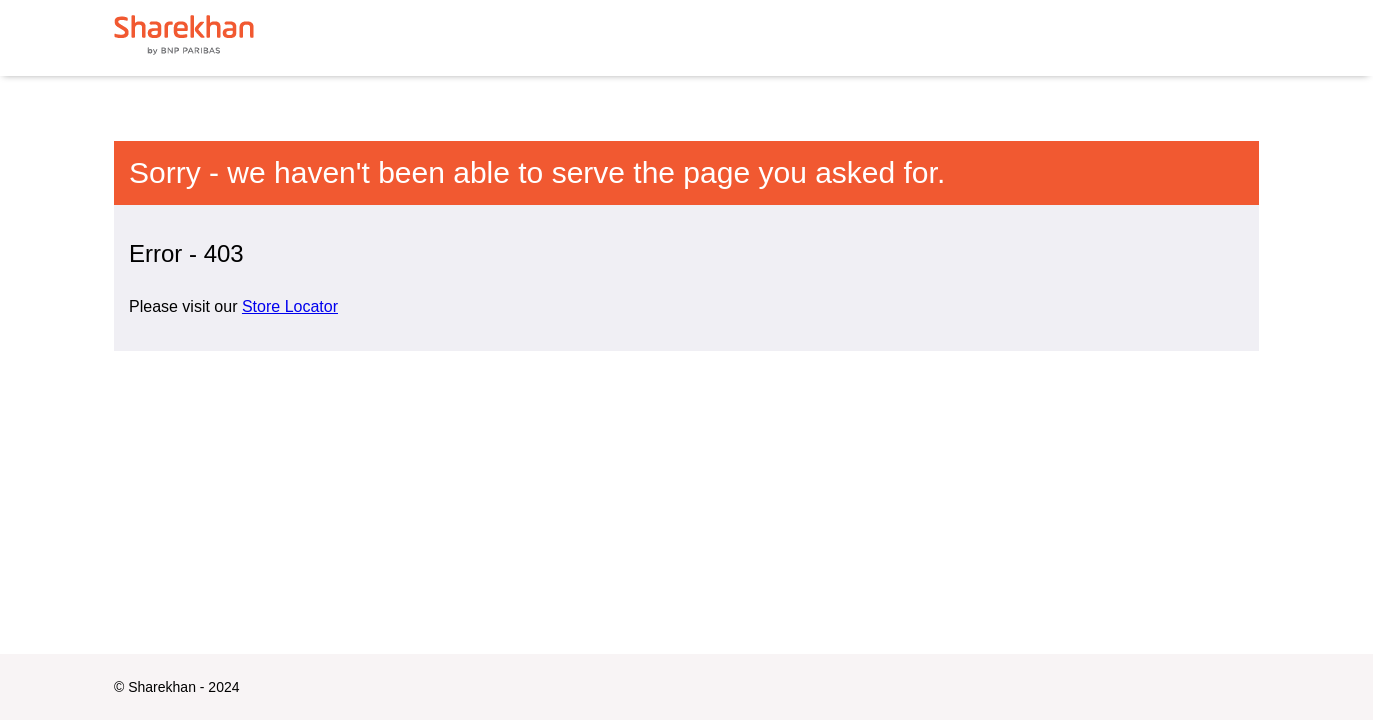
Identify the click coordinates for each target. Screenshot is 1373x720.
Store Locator (290, 306)
